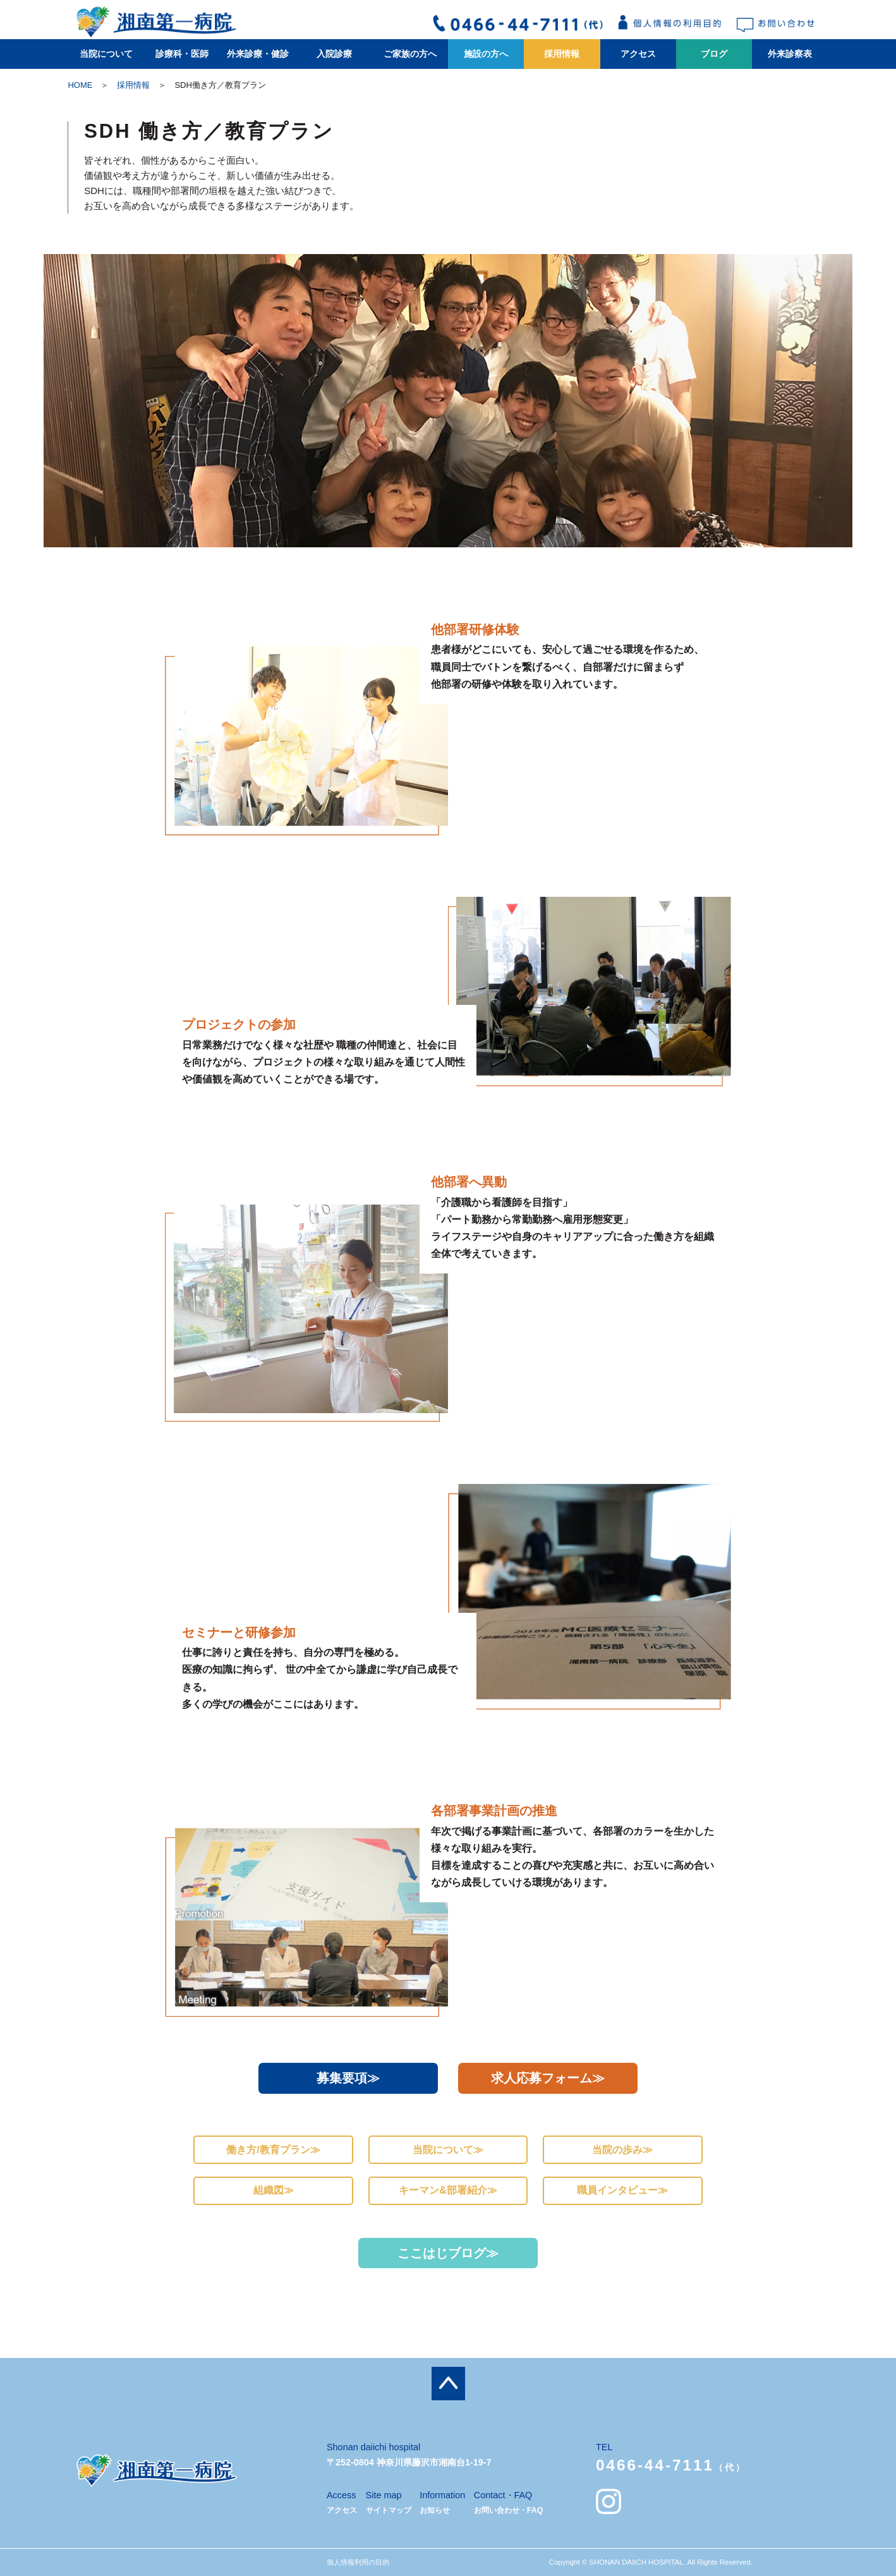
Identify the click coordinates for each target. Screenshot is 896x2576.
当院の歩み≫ (622, 2149)
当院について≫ (448, 2149)
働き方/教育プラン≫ (273, 2149)
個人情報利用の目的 (358, 2562)
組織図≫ (273, 2190)
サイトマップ (388, 2510)
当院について (106, 54)
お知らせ (435, 2510)
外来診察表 (790, 54)
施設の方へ (486, 54)
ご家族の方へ (410, 54)
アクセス (638, 54)
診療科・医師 (182, 54)
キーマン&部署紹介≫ (448, 2190)
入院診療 (334, 54)
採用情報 (561, 54)
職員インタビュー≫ (622, 2190)
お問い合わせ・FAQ (508, 2510)
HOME (80, 85)
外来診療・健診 (258, 54)
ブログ (714, 54)
